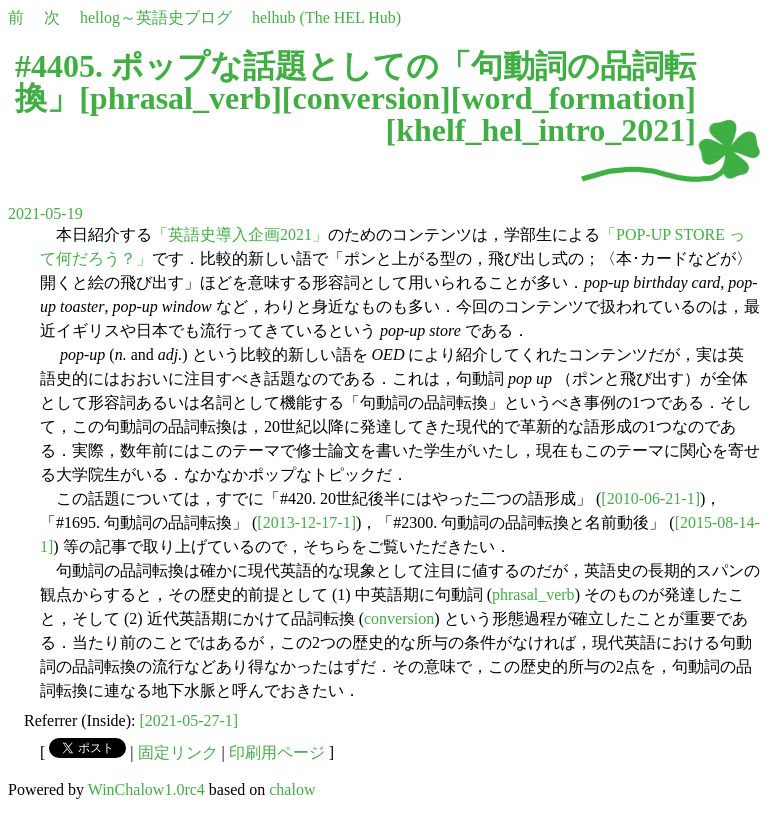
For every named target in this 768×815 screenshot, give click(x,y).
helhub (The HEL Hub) (326, 17)
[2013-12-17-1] (306, 522)
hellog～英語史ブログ (156, 17)
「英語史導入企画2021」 (240, 234)
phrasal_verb (180, 98)
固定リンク (178, 752)
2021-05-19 (45, 213)
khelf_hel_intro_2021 (540, 130)
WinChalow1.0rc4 (146, 789)
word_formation (573, 98)
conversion (367, 98)
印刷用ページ (277, 752)
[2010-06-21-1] (650, 498)
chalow (292, 789)
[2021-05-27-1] (189, 720)
